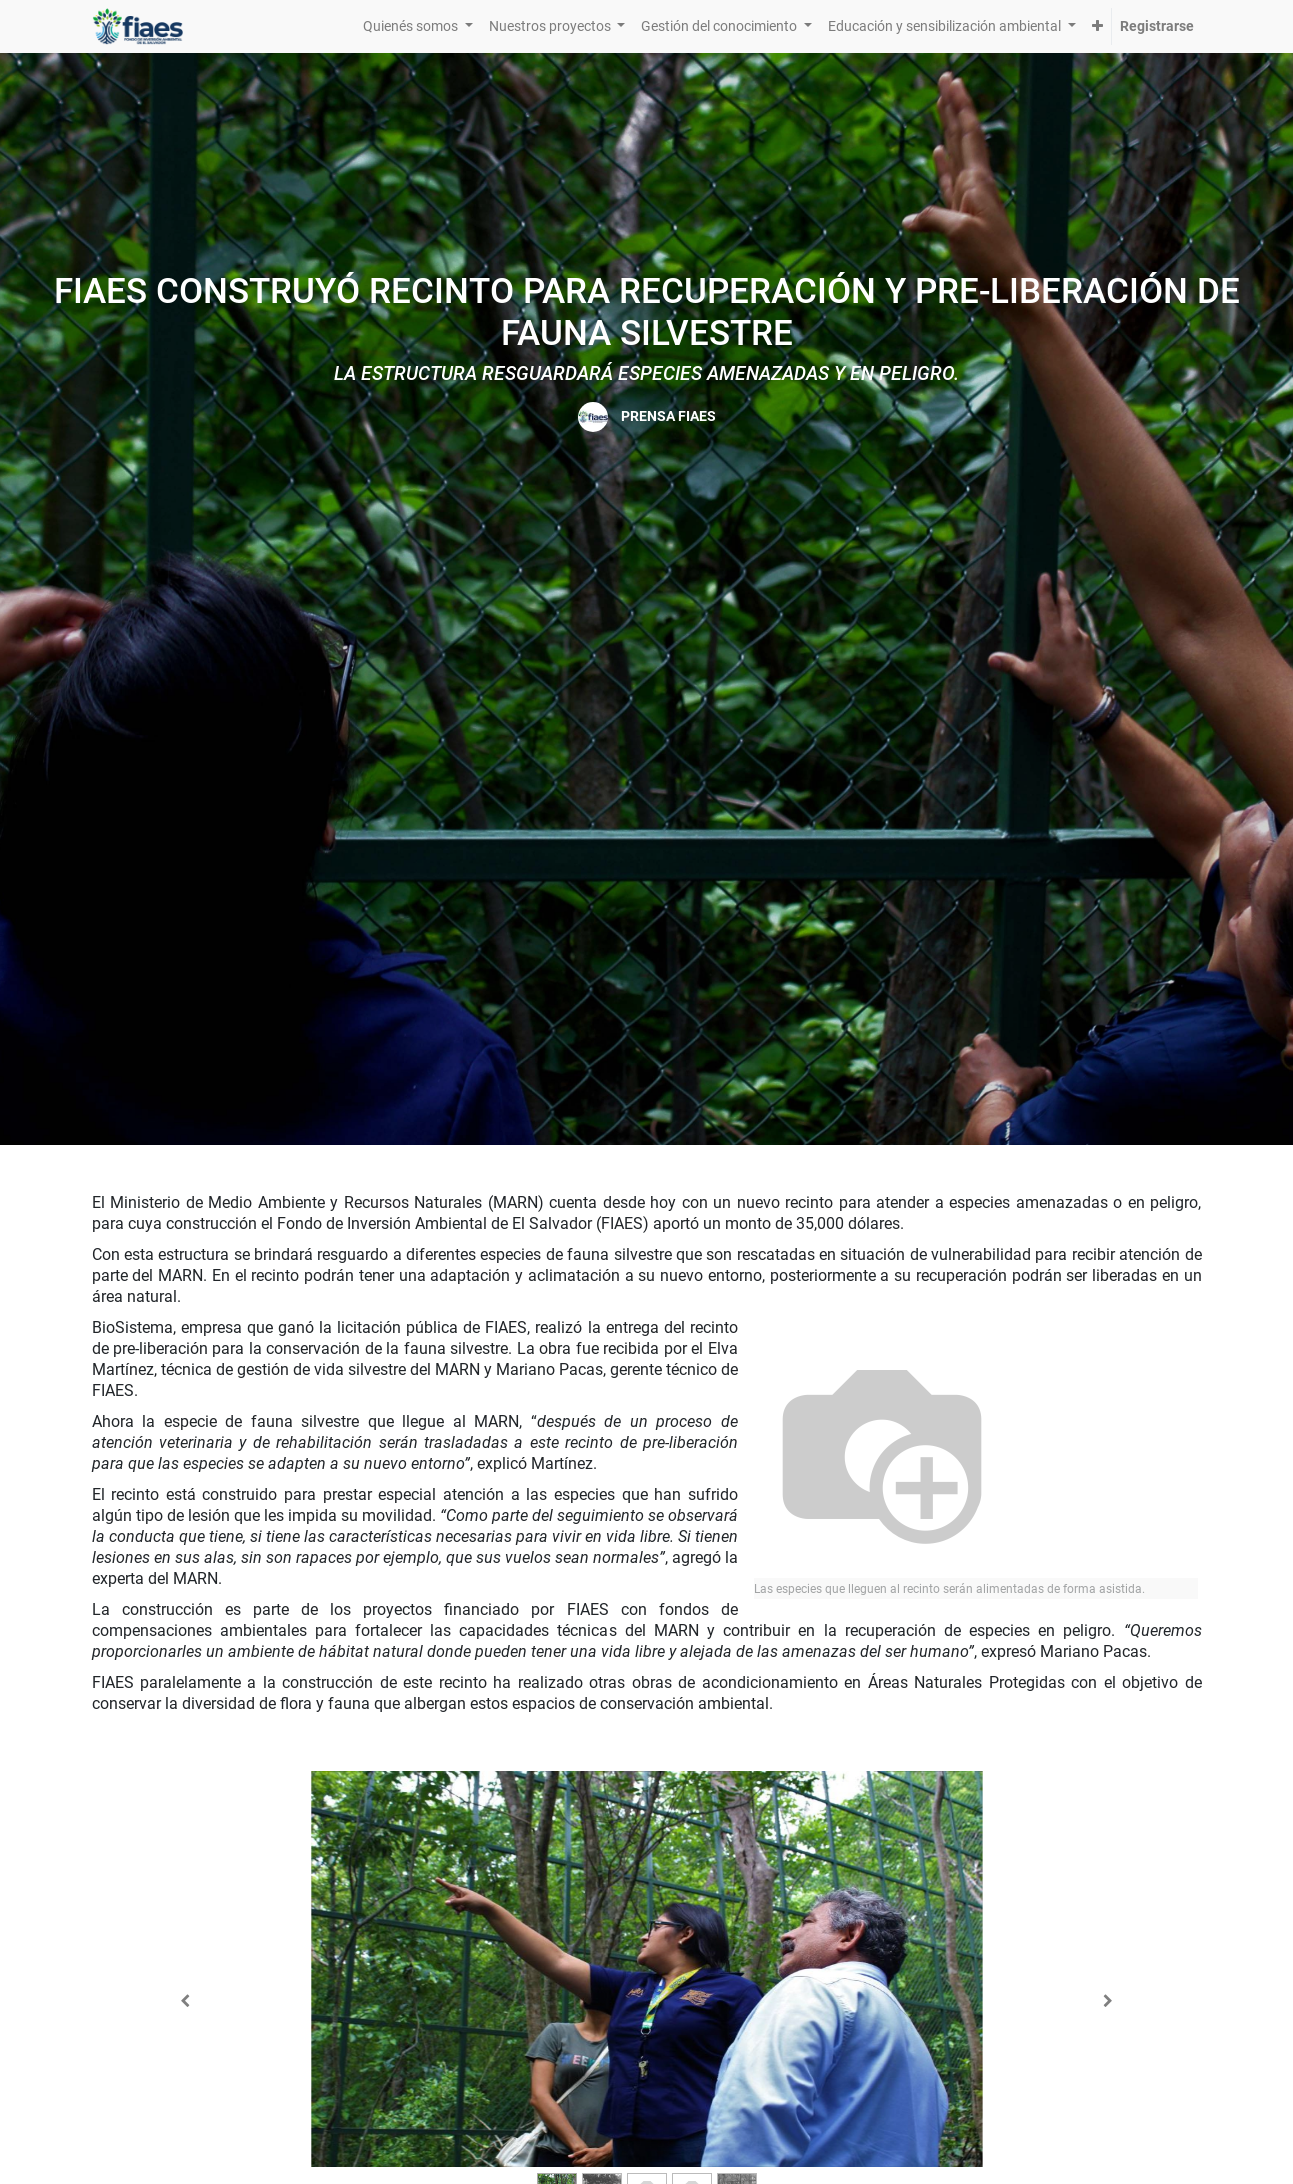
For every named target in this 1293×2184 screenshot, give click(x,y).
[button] (1097, 26)
